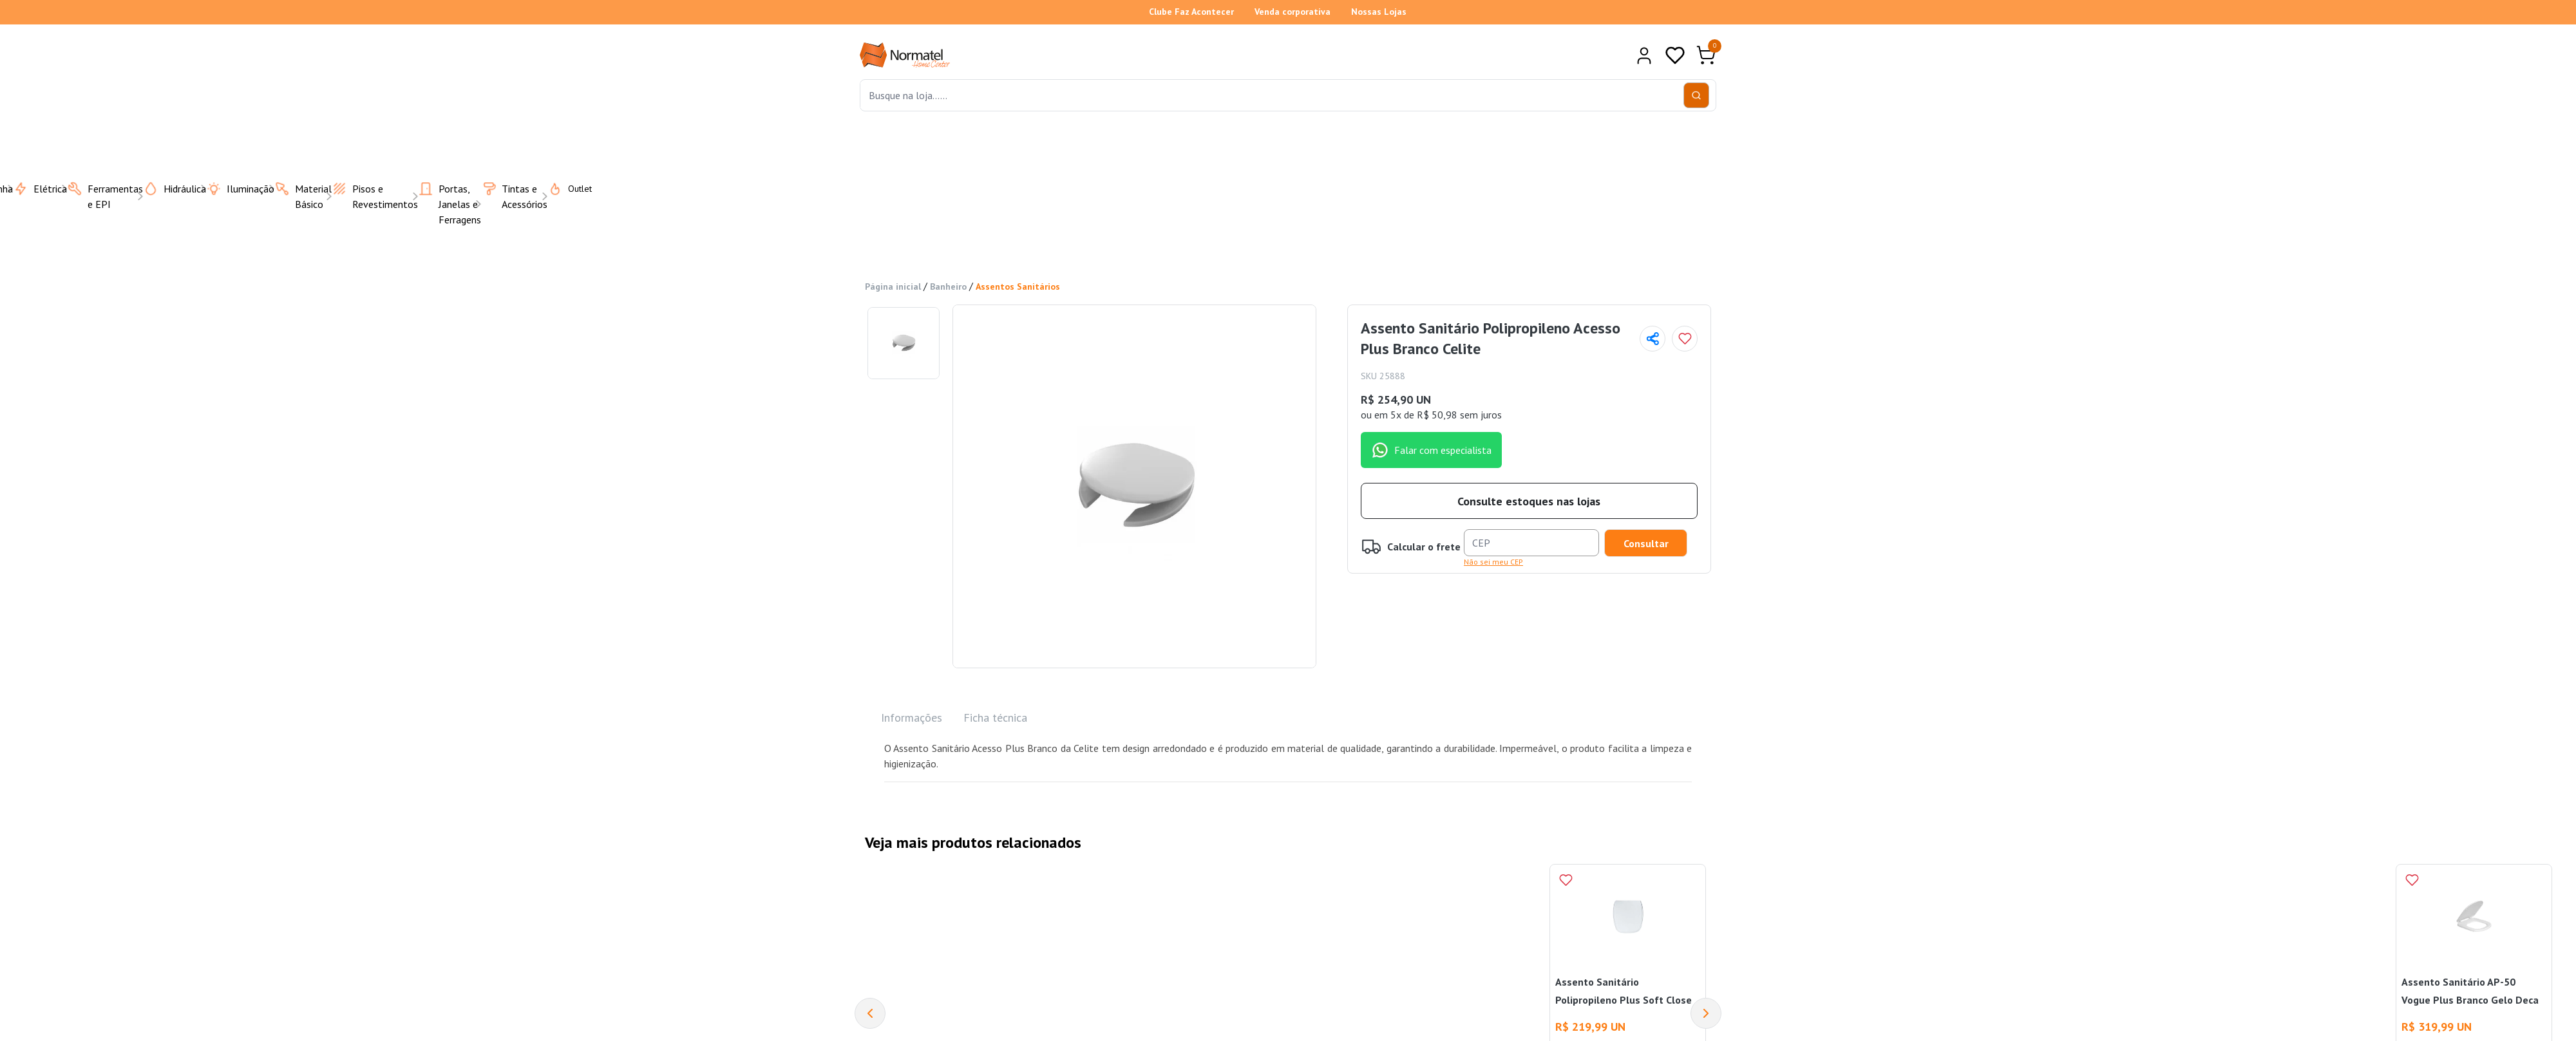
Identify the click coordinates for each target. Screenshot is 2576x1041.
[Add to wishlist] (1685, 338)
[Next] (1705, 1012)
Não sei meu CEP (1493, 560)
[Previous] (870, 1012)
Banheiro (948, 286)
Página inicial (893, 286)
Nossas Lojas (1378, 11)
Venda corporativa (1293, 11)
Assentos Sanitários (1018, 286)
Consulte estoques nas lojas (1528, 499)
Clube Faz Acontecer (1191, 11)
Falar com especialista (1431, 449)
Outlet (561, 187)
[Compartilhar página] (1652, 338)
